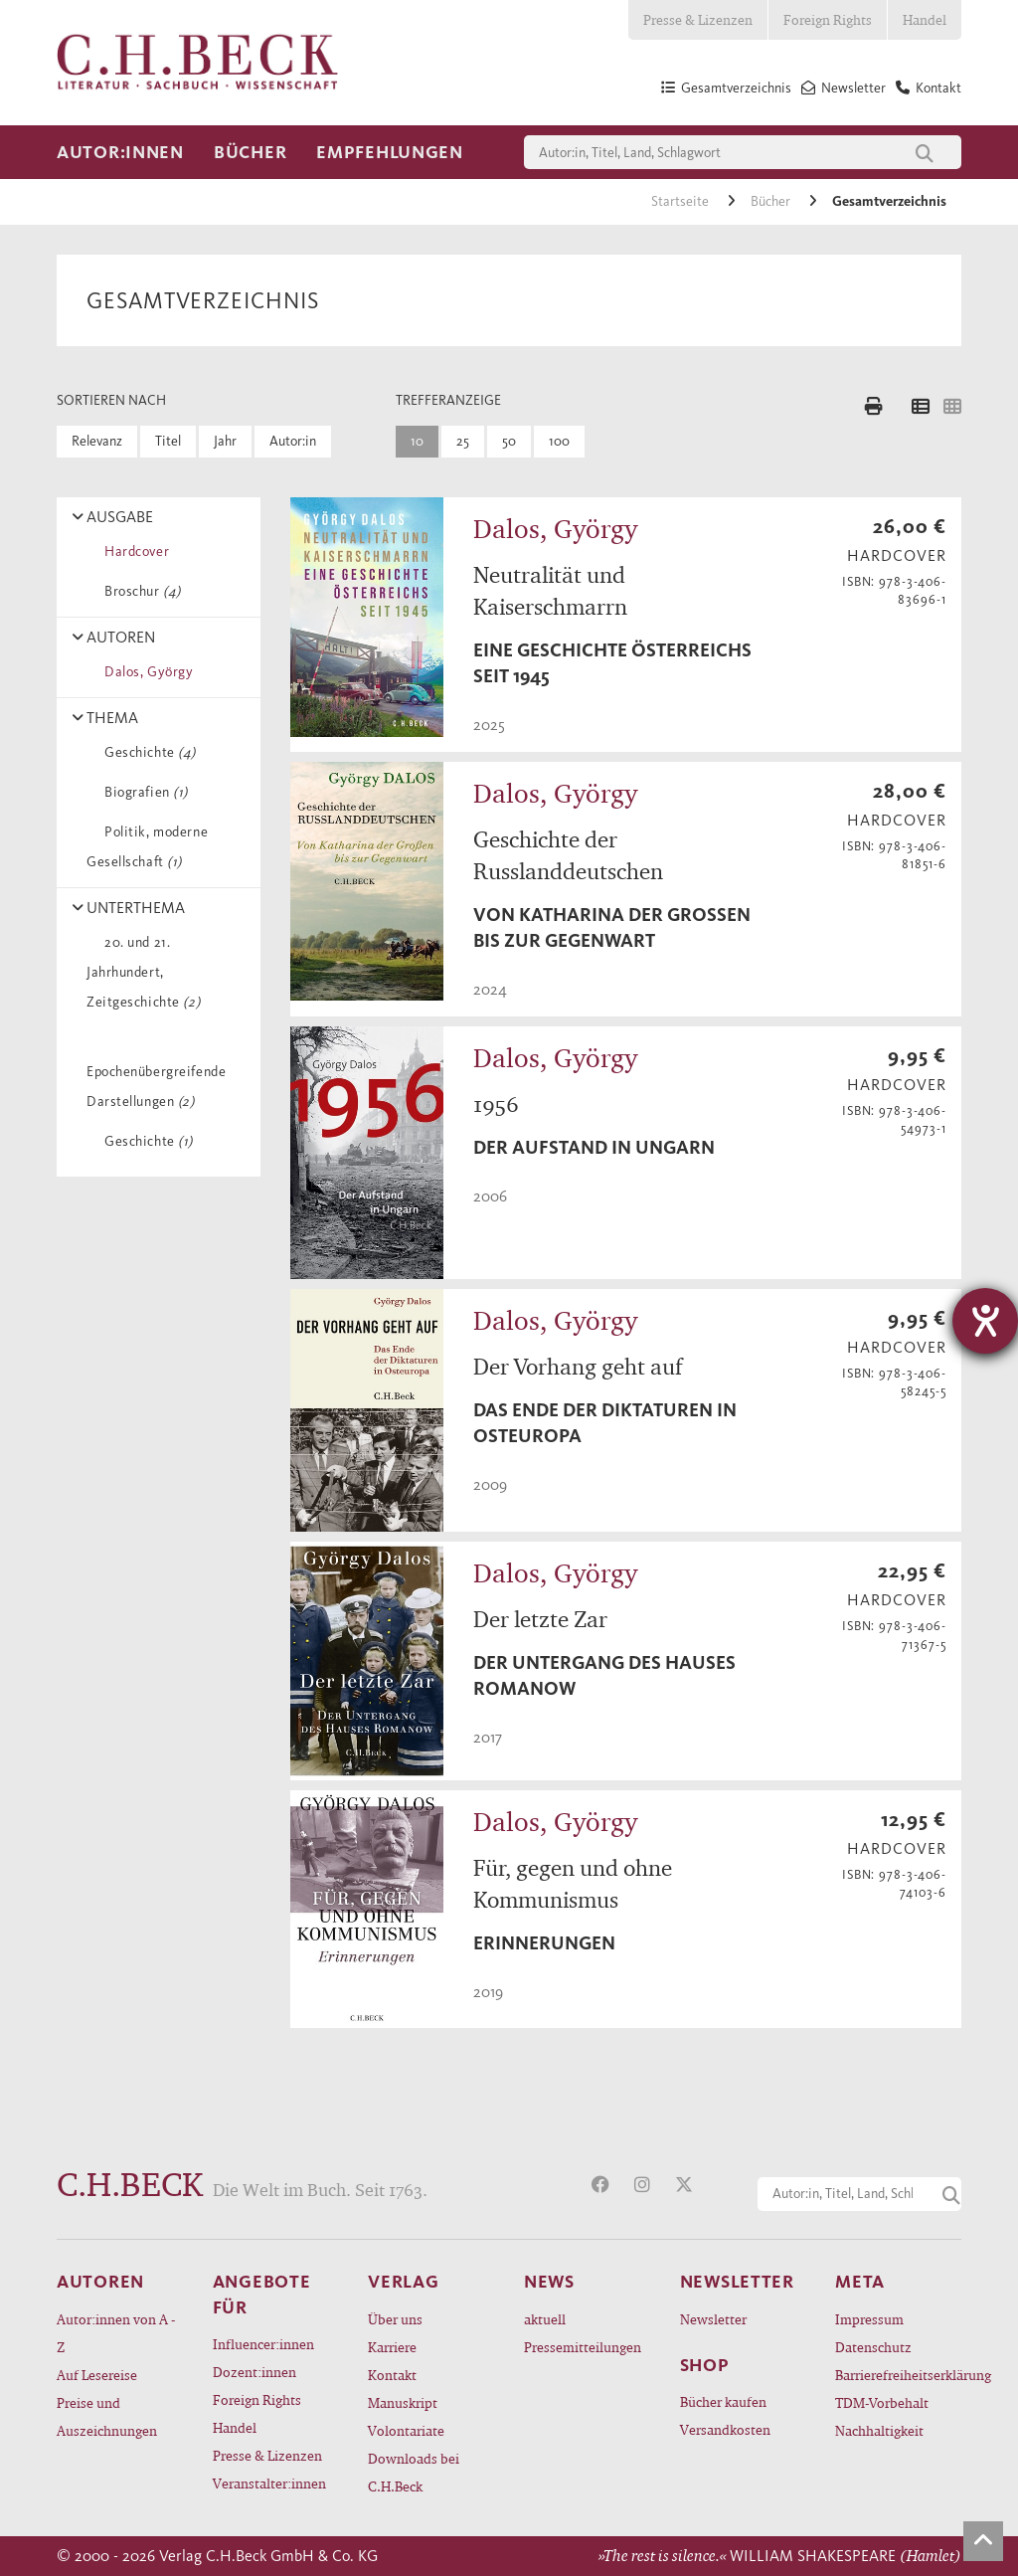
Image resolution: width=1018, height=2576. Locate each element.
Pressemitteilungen (582, 2346)
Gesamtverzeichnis (889, 201)
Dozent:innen (254, 2371)
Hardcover (133, 551)
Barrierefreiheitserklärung (898, 2374)
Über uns (395, 2318)
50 (509, 441)
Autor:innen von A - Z (116, 2332)
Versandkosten (725, 2429)
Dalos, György (145, 671)
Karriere (392, 2346)
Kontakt (392, 2374)
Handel (924, 19)
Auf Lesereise (97, 2374)
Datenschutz (873, 2346)
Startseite (681, 201)
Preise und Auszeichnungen (107, 2416)
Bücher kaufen (723, 2401)
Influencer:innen (263, 2343)
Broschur (139, 591)
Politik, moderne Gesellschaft (147, 847)
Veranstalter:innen (269, 2483)
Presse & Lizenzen (698, 19)
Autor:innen (120, 152)
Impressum (869, 2318)
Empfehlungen (389, 152)
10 (417, 441)
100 (559, 441)
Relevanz (97, 441)
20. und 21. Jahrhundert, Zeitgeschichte (143, 972)
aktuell (545, 2318)
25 (462, 441)
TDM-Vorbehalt (882, 2402)
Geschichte (146, 752)
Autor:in (292, 441)
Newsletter (713, 2318)
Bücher (250, 152)
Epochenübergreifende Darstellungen (156, 1071)
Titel (168, 441)
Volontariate (406, 2430)
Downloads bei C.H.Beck (413, 2472)
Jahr (225, 441)
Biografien (142, 792)
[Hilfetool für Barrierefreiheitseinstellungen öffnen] (985, 1321)
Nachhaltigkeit (879, 2430)
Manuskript (402, 2402)
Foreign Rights (827, 19)
